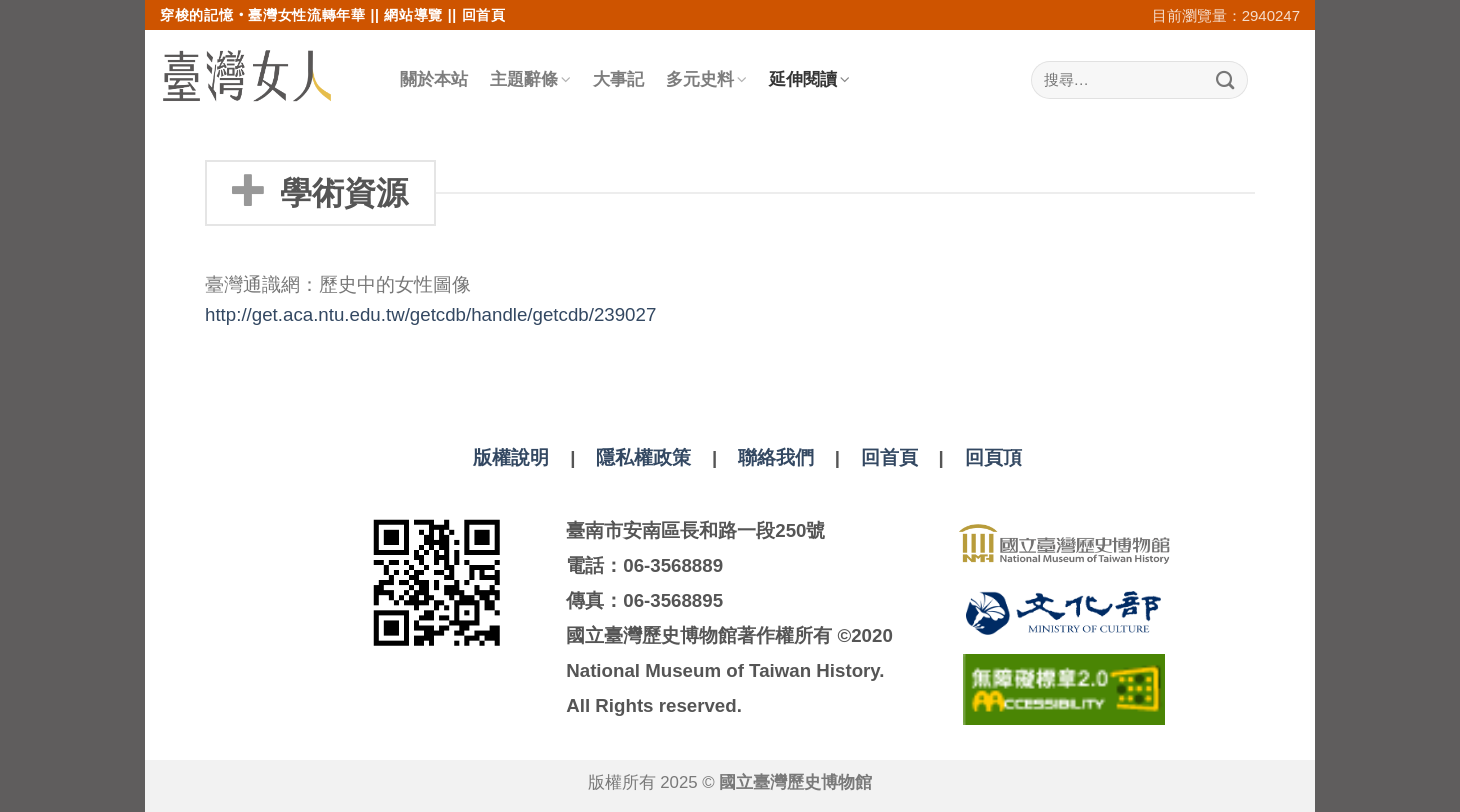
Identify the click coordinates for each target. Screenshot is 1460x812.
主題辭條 (530, 79)
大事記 (618, 79)
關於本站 (434, 79)
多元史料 (706, 79)
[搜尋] (1139, 80)
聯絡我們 (776, 457)
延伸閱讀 (809, 79)
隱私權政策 (643, 457)
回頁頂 (993, 457)
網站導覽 (413, 15)
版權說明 (511, 457)
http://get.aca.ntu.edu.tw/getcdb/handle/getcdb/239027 (430, 314)
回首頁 (484, 15)
